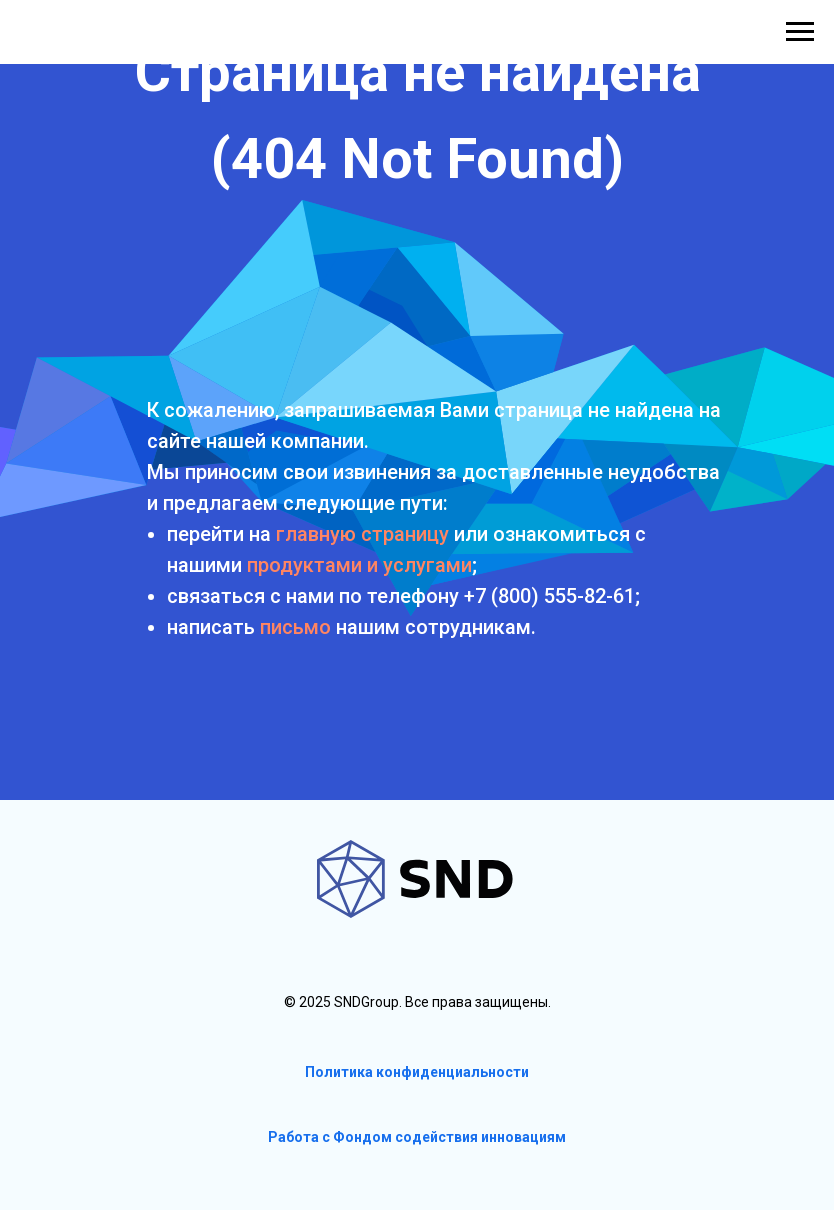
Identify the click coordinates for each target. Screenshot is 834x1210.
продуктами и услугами (359, 565)
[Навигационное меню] (800, 32)
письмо (295, 627)
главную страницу (362, 534)
